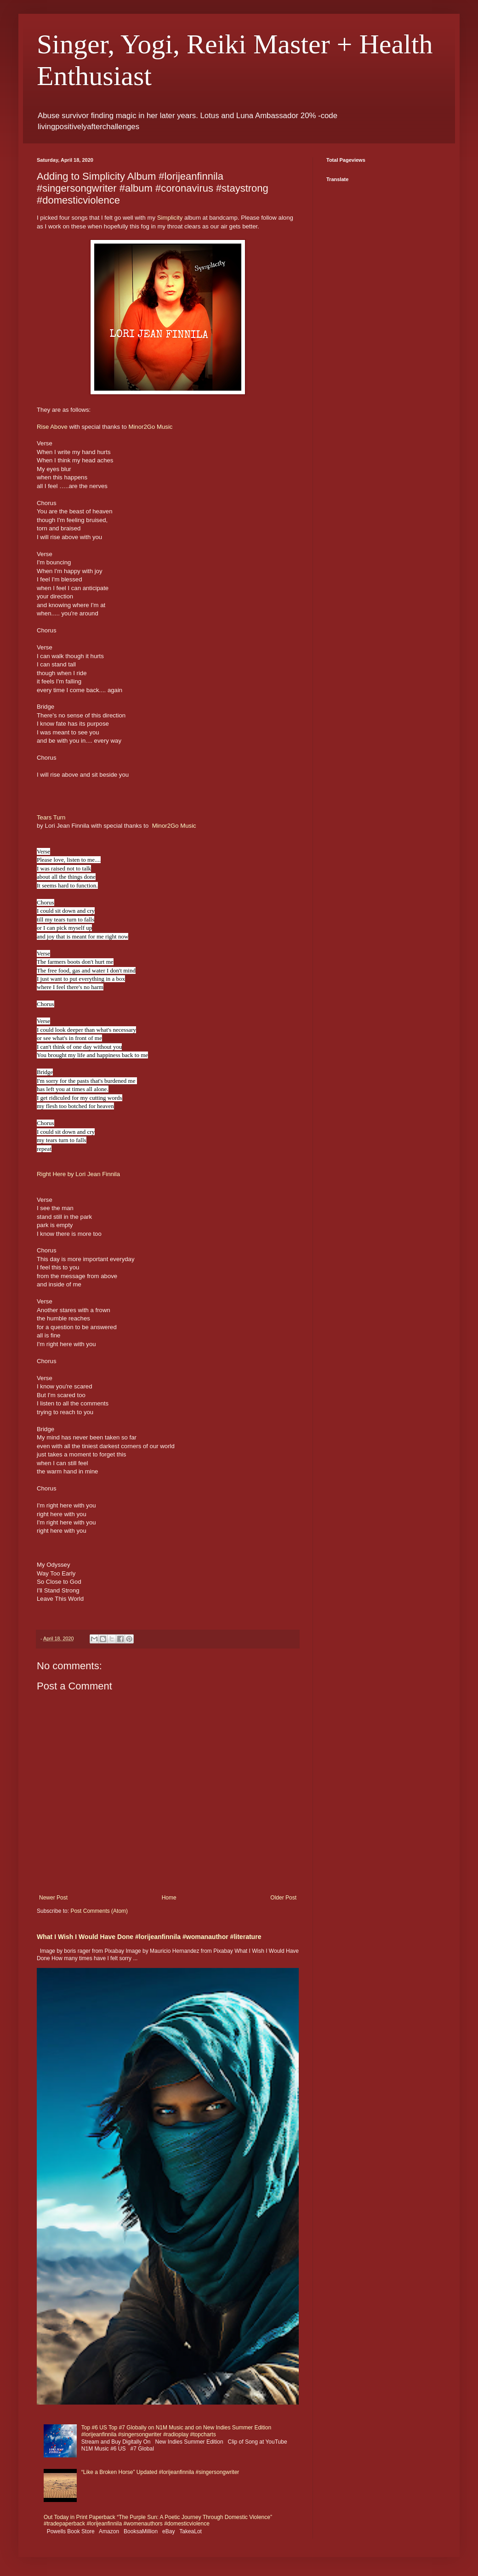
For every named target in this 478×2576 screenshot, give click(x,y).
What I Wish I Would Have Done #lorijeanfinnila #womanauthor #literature (149, 1936)
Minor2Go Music (150, 426)
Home (169, 1897)
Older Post (283, 1897)
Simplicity (170, 217)
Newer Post (53, 1897)
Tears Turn (51, 817)
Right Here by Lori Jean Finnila (78, 1174)
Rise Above (52, 426)
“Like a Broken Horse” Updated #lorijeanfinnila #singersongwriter (160, 2472)
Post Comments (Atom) (99, 1911)
